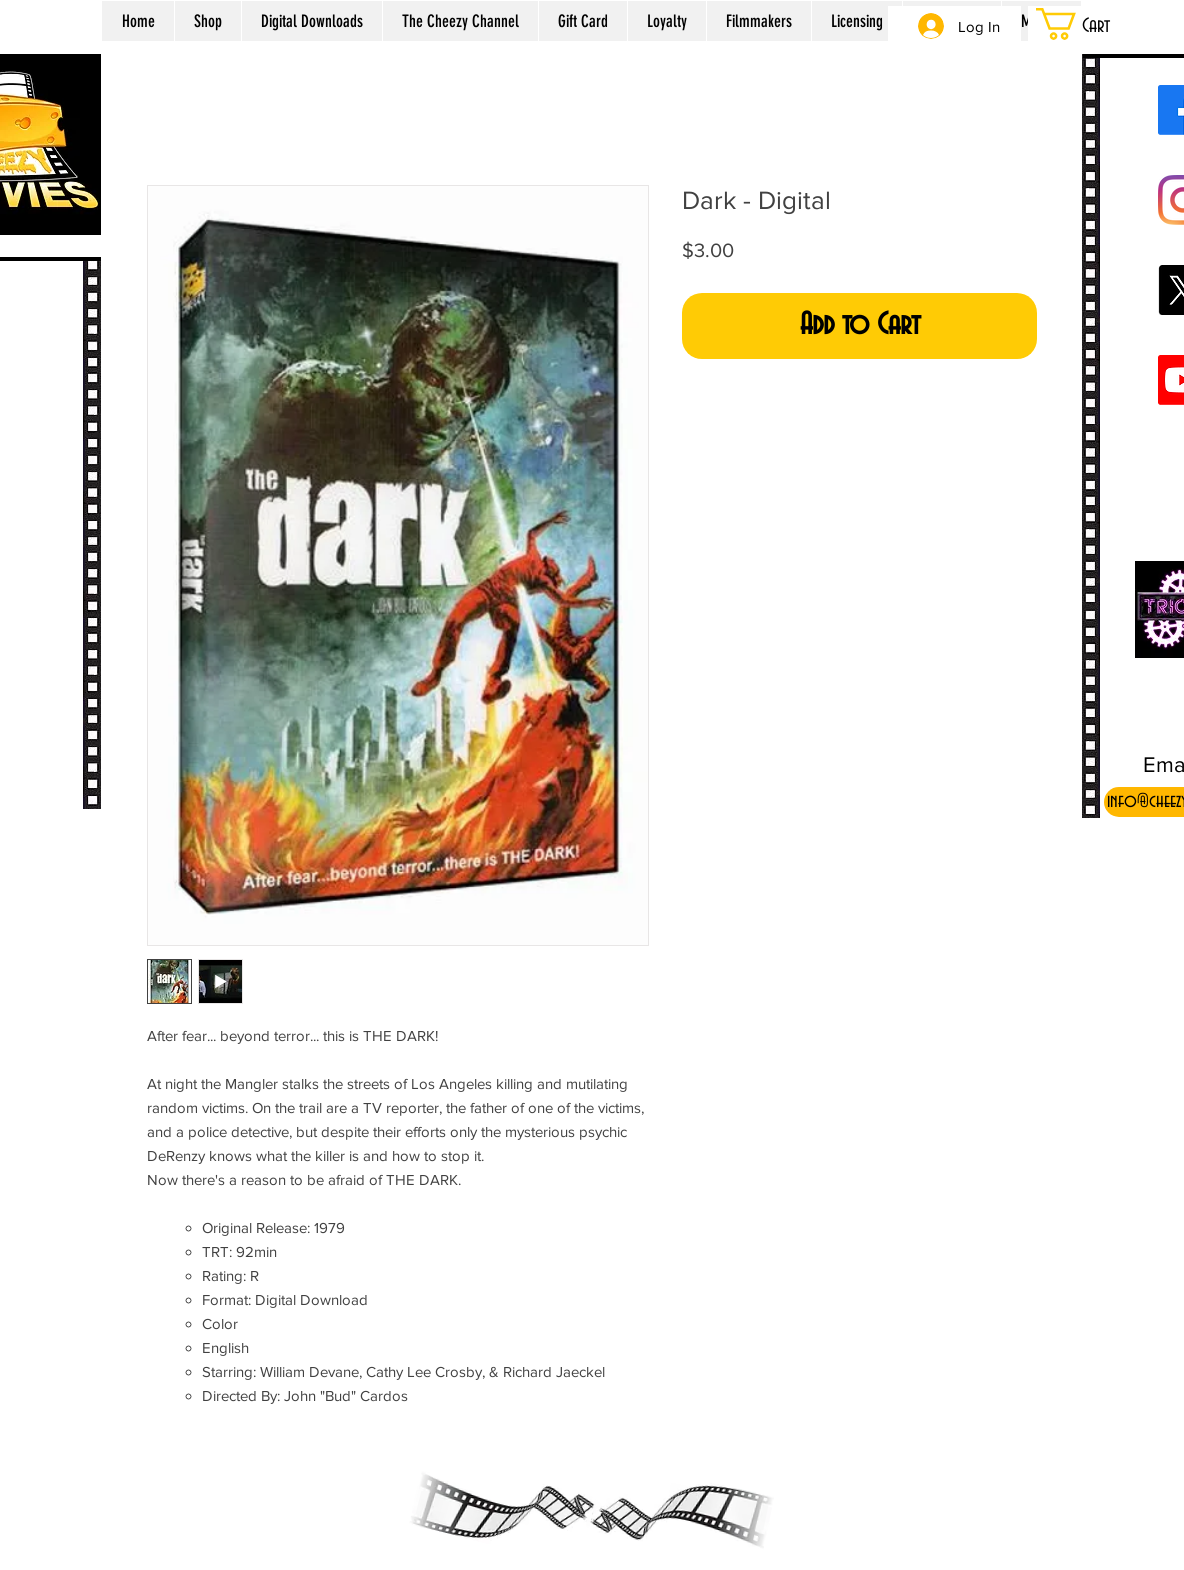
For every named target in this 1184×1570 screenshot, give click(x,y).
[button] (1098, 24)
